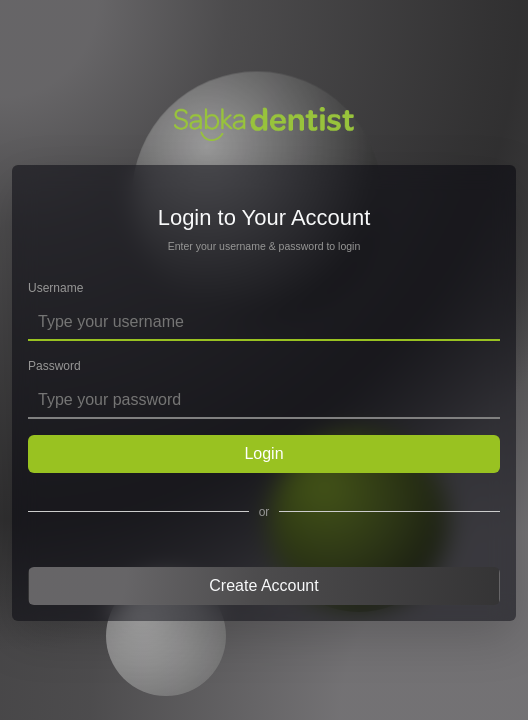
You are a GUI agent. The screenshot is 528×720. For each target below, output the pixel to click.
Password (54, 366)
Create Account (263, 585)
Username (55, 288)
